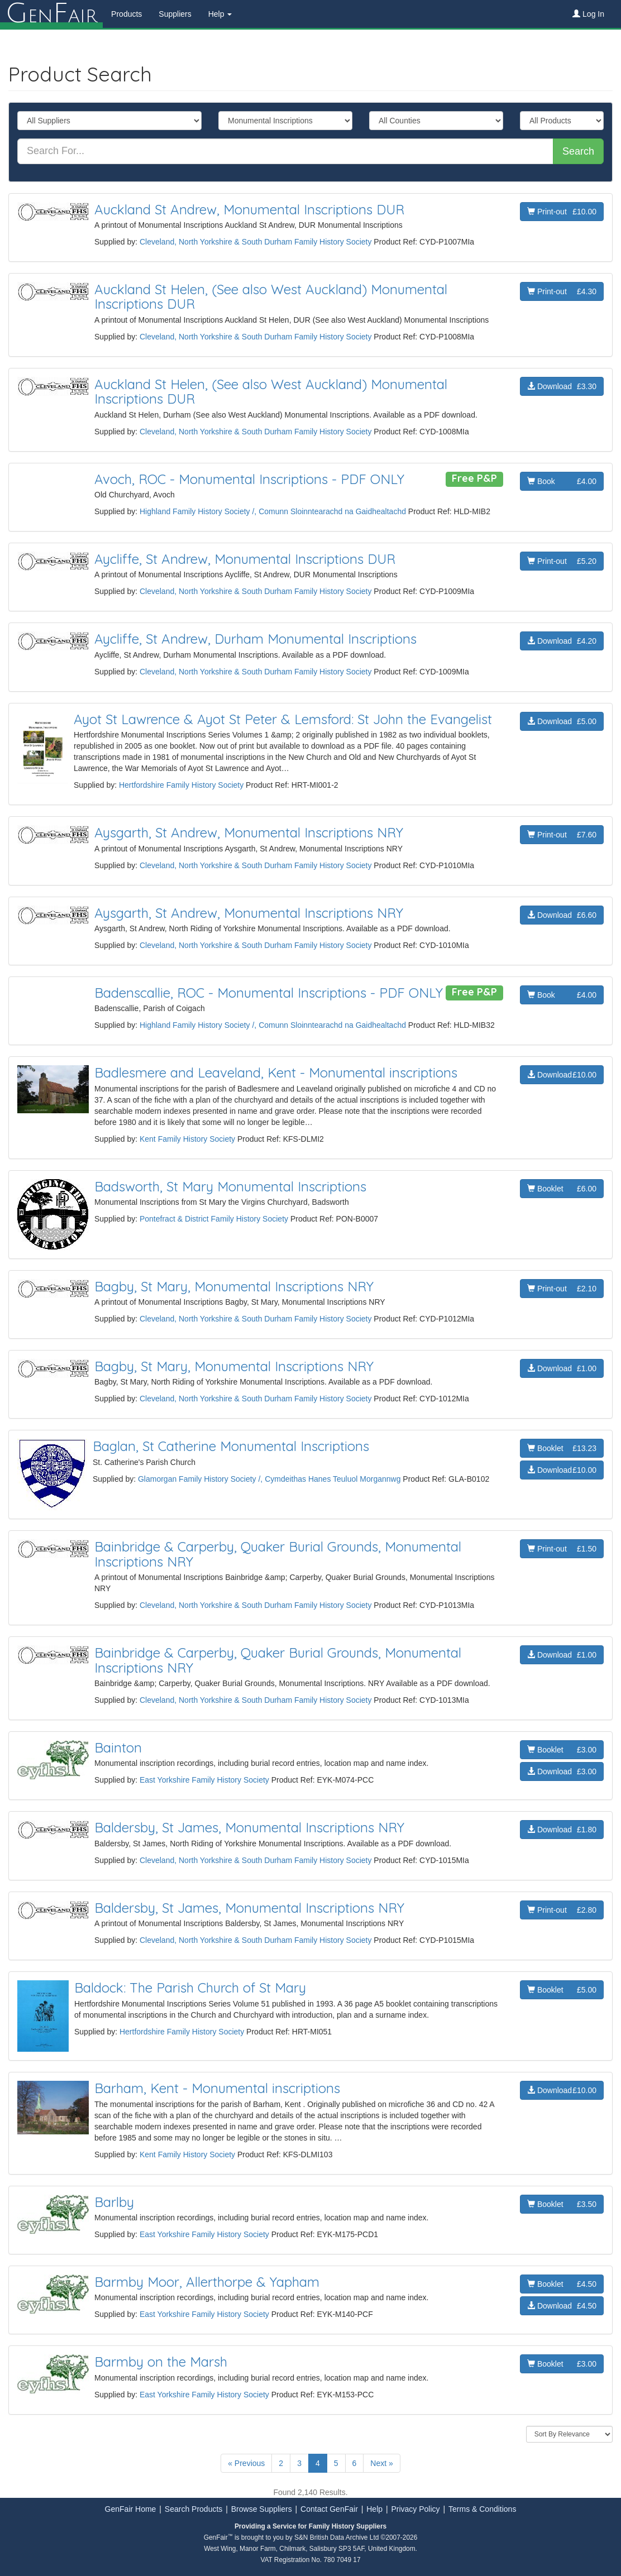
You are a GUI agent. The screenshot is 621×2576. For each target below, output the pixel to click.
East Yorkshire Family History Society (204, 1779)
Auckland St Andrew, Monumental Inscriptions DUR (249, 209)
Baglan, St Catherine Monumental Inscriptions (231, 1446)
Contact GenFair (329, 2509)
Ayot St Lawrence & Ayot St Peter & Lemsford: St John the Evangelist (283, 719)
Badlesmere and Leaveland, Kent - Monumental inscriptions (275, 1072)
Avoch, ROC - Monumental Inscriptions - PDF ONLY (249, 479)
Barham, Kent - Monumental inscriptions (217, 2088)
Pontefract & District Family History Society (214, 1218)
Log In (588, 13)
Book (561, 481)
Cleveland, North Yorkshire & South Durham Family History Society (256, 241)
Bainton (118, 1747)
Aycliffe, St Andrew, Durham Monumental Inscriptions (255, 638)
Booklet (561, 1188)
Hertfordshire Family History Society (181, 785)
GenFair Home (130, 2509)
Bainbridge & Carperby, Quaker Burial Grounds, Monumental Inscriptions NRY (277, 1553)
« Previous (246, 2463)
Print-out (561, 211)
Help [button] (220, 13)
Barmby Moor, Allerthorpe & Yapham (206, 2281)
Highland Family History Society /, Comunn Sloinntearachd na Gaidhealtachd (273, 511)
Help (374, 2509)
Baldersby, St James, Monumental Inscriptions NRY (249, 1827)
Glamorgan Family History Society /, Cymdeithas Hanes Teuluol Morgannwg (269, 1478)
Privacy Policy (415, 2509)
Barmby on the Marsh (160, 2361)
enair (51, 14)
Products (126, 13)
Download (561, 386)
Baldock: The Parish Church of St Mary (190, 1987)
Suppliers (175, 13)
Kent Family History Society (187, 1138)
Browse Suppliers (261, 2509)
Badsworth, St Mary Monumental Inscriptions (230, 1186)
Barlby (114, 2202)
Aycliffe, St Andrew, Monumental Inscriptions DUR (244, 558)
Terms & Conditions (482, 2509)
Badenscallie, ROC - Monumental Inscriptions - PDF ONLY (268, 992)
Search (578, 151)
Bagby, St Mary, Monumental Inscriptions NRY (234, 1286)
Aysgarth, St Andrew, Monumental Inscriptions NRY (248, 832)
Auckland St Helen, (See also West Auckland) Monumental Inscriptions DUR (270, 296)
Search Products (194, 2509)
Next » (381, 2463)
